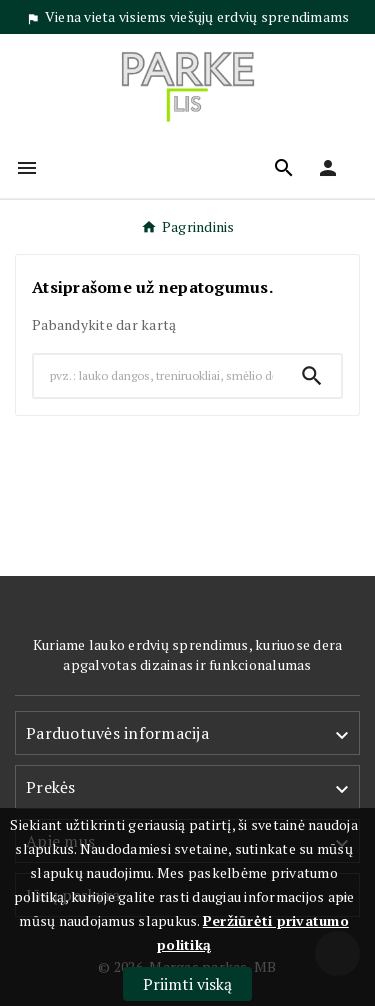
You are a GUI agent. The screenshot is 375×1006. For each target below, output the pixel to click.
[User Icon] (328, 168)
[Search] (158, 376)
